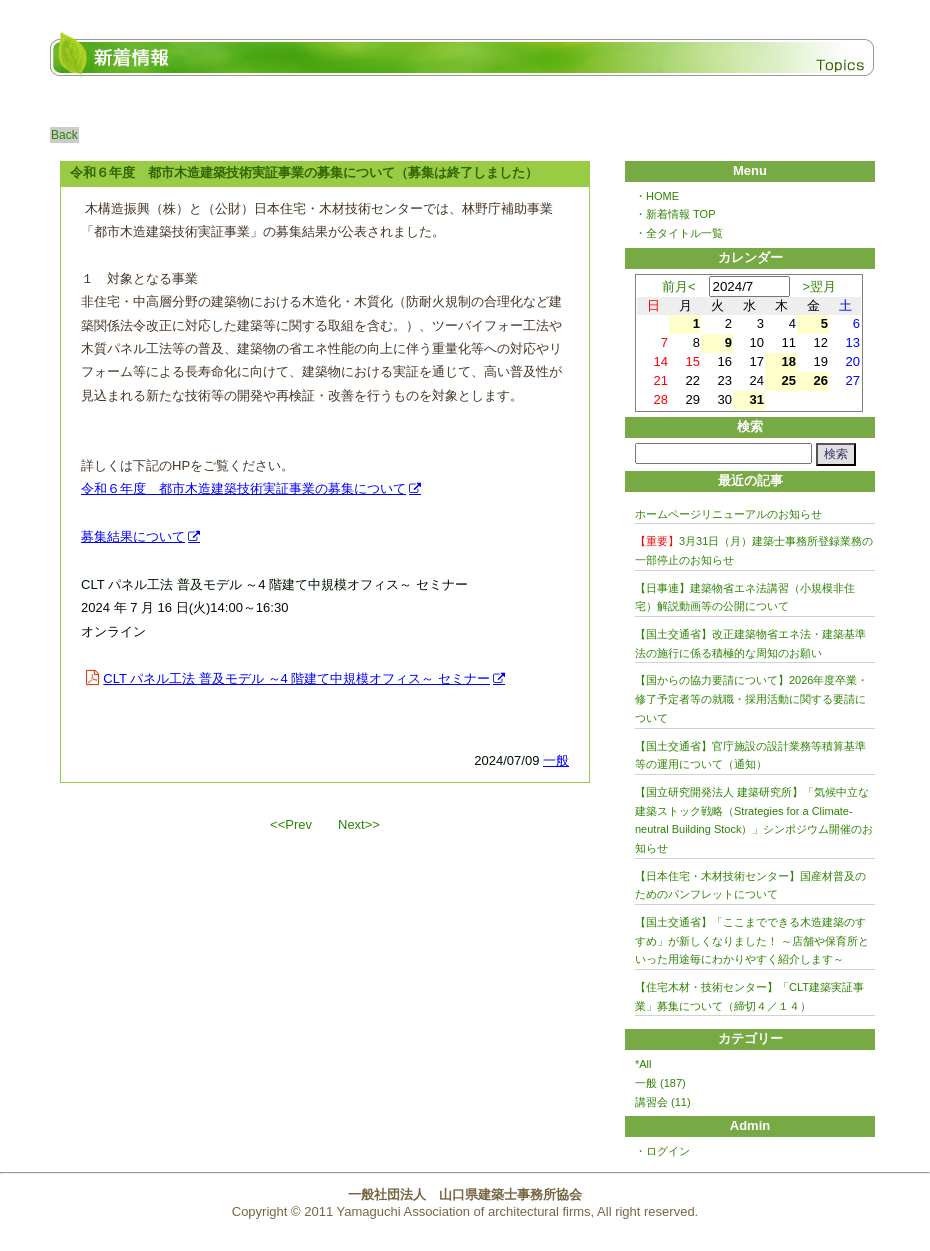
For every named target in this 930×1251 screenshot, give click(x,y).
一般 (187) (660, 1083)
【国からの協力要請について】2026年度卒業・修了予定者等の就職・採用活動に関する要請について (751, 698)
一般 (556, 760)
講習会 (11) (663, 1102)
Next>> (359, 824)
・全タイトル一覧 (679, 233)
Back (64, 135)
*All (643, 1064)
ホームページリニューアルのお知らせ (728, 514)
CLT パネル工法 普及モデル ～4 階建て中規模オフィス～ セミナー (296, 678)
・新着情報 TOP (675, 214)
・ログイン (662, 1151)
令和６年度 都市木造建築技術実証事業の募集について (243, 488)
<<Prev (291, 824)
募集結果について (133, 536)
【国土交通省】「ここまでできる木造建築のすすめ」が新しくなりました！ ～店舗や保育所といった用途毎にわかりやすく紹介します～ (752, 940)
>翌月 (820, 286)
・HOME (657, 196)
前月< (679, 286)
